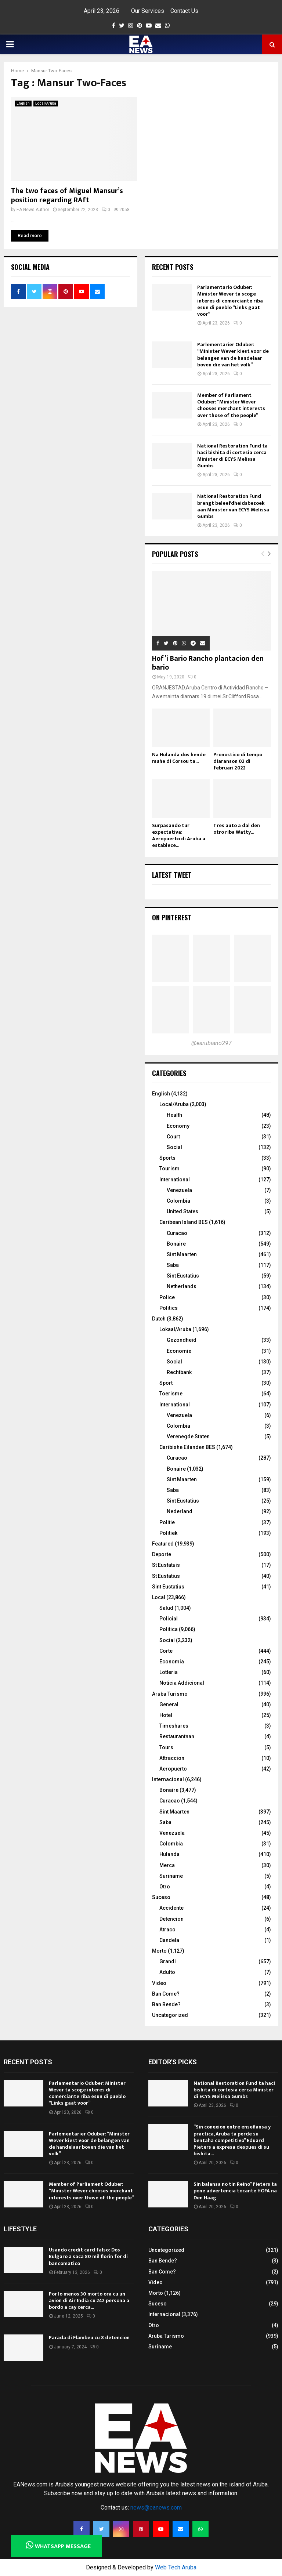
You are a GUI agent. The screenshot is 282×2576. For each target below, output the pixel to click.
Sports (167, 1158)
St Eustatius (166, 1576)
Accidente (171, 1908)
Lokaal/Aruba (175, 1329)
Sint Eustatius (183, 1276)
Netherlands (181, 1286)
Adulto (167, 1972)
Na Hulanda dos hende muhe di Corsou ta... (179, 757)
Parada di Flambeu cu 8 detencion (89, 2337)
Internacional (168, 1779)
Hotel (165, 1715)
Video (159, 1983)
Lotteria (168, 1672)
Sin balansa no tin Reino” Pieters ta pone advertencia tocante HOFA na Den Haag (235, 2191)
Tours (166, 1747)
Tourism (169, 1168)
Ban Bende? (166, 2004)
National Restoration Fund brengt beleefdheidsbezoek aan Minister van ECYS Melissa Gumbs (233, 506)
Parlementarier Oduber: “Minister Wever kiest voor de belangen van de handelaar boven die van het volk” (233, 354)
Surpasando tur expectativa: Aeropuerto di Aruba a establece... (178, 835)
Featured (163, 1544)
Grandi (167, 1961)
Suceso (161, 1897)
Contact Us (184, 10)
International (174, 1179)
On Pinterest (171, 917)
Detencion (171, 1919)
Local (158, 1597)
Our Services (147, 10)
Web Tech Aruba (175, 2567)
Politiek (168, 1533)
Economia (171, 1661)
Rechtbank (179, 1372)
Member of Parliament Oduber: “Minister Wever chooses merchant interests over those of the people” (231, 405)
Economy (178, 1126)
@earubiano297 (211, 1043)
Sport (166, 1383)
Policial (168, 1619)
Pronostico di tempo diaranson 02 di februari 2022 (237, 761)
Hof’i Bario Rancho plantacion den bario (208, 663)
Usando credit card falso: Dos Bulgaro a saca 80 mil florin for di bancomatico (88, 2256)
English (23, 103)
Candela (169, 1940)
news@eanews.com (156, 2507)
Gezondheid (181, 1340)
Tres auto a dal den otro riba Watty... (236, 828)
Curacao (177, 1233)
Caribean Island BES (183, 1222)
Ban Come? (166, 1994)
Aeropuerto (173, 1769)
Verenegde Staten (188, 1436)
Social (174, 1147)
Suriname (171, 1876)
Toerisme (170, 1393)
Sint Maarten (182, 1254)
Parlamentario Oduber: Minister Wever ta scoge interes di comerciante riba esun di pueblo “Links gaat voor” (230, 300)
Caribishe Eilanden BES (187, 1447)
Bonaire (176, 1244)
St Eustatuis (166, 1565)
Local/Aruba (45, 103)
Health (174, 1115)
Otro (164, 1887)
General (168, 1704)
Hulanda (169, 1854)
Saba (173, 1265)
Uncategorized (170, 2015)
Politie (167, 1522)
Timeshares (173, 1726)
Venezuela (179, 1190)
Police (167, 1297)
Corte (166, 1651)
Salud (166, 1608)
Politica (168, 1629)
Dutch (159, 1319)
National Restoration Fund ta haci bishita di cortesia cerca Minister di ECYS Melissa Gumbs (232, 456)
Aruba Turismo (170, 1694)
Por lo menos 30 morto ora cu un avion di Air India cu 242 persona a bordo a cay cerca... (89, 2300)
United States (182, 1211)
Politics (168, 1308)
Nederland (179, 1511)
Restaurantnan (176, 1736)
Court (173, 1137)
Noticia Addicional (181, 1683)
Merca (167, 1865)
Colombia (178, 1201)
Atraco (167, 1929)
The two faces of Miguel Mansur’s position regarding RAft (67, 195)
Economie (179, 1351)
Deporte (161, 1554)
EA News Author (33, 209)
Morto (159, 1951)
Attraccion (171, 1758)
